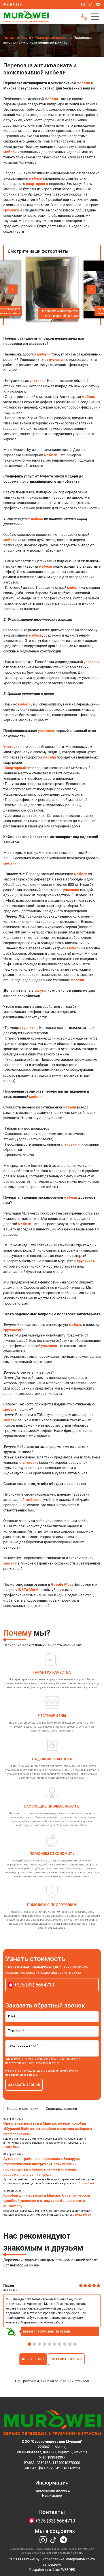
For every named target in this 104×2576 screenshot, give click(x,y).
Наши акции (52, 2496)
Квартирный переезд (52, 2490)
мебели (83, 83)
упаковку (30, 1462)
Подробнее (11, 2146)
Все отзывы (33, 2359)
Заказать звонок (24, 2085)
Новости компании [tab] (22, 2108)
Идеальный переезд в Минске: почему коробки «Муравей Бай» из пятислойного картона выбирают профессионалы (48, 2128)
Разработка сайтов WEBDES (52, 2570)
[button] (91, 289)
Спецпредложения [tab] (61, 2108)
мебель (88, 397)
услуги (40, 991)
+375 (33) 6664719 (34, 1985)
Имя (11, 2016)
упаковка (37, 381)
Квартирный (15, 768)
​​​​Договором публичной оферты (62, 2552)
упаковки (92, 662)
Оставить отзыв (66, 2359)
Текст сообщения (22, 2045)
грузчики (11, 210)
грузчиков (29, 1028)
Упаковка (11, 747)
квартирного (37, 184)
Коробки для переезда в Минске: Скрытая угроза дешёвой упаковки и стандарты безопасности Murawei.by (46, 2200)
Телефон (15, 2031)
